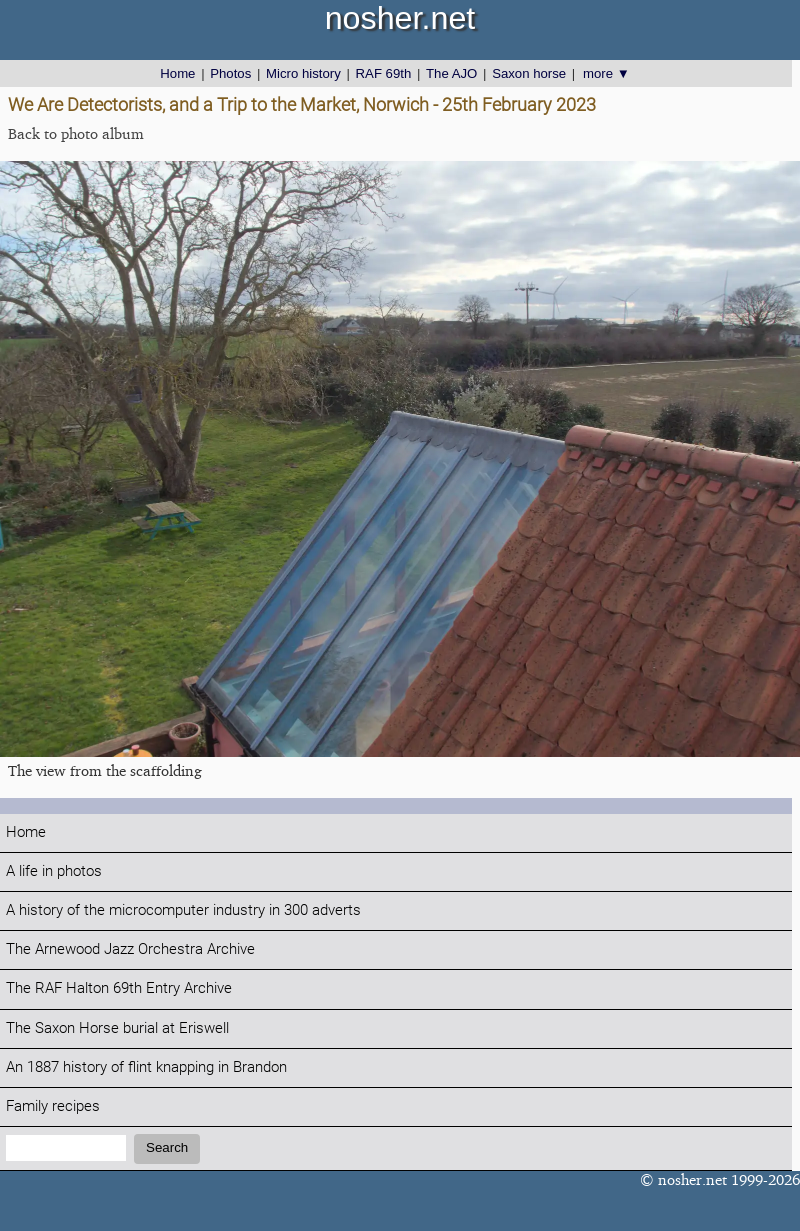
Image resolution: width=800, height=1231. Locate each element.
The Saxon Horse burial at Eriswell (117, 1028)
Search (167, 1147)
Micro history (303, 73)
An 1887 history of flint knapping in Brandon (146, 1067)
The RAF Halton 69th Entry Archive (119, 988)
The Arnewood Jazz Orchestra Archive (130, 949)
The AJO (451, 73)
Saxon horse (529, 73)
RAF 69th (384, 73)
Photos (230, 73)
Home (177, 73)
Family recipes (53, 1106)
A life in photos (54, 871)
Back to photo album (76, 133)
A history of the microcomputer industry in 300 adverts (183, 910)
